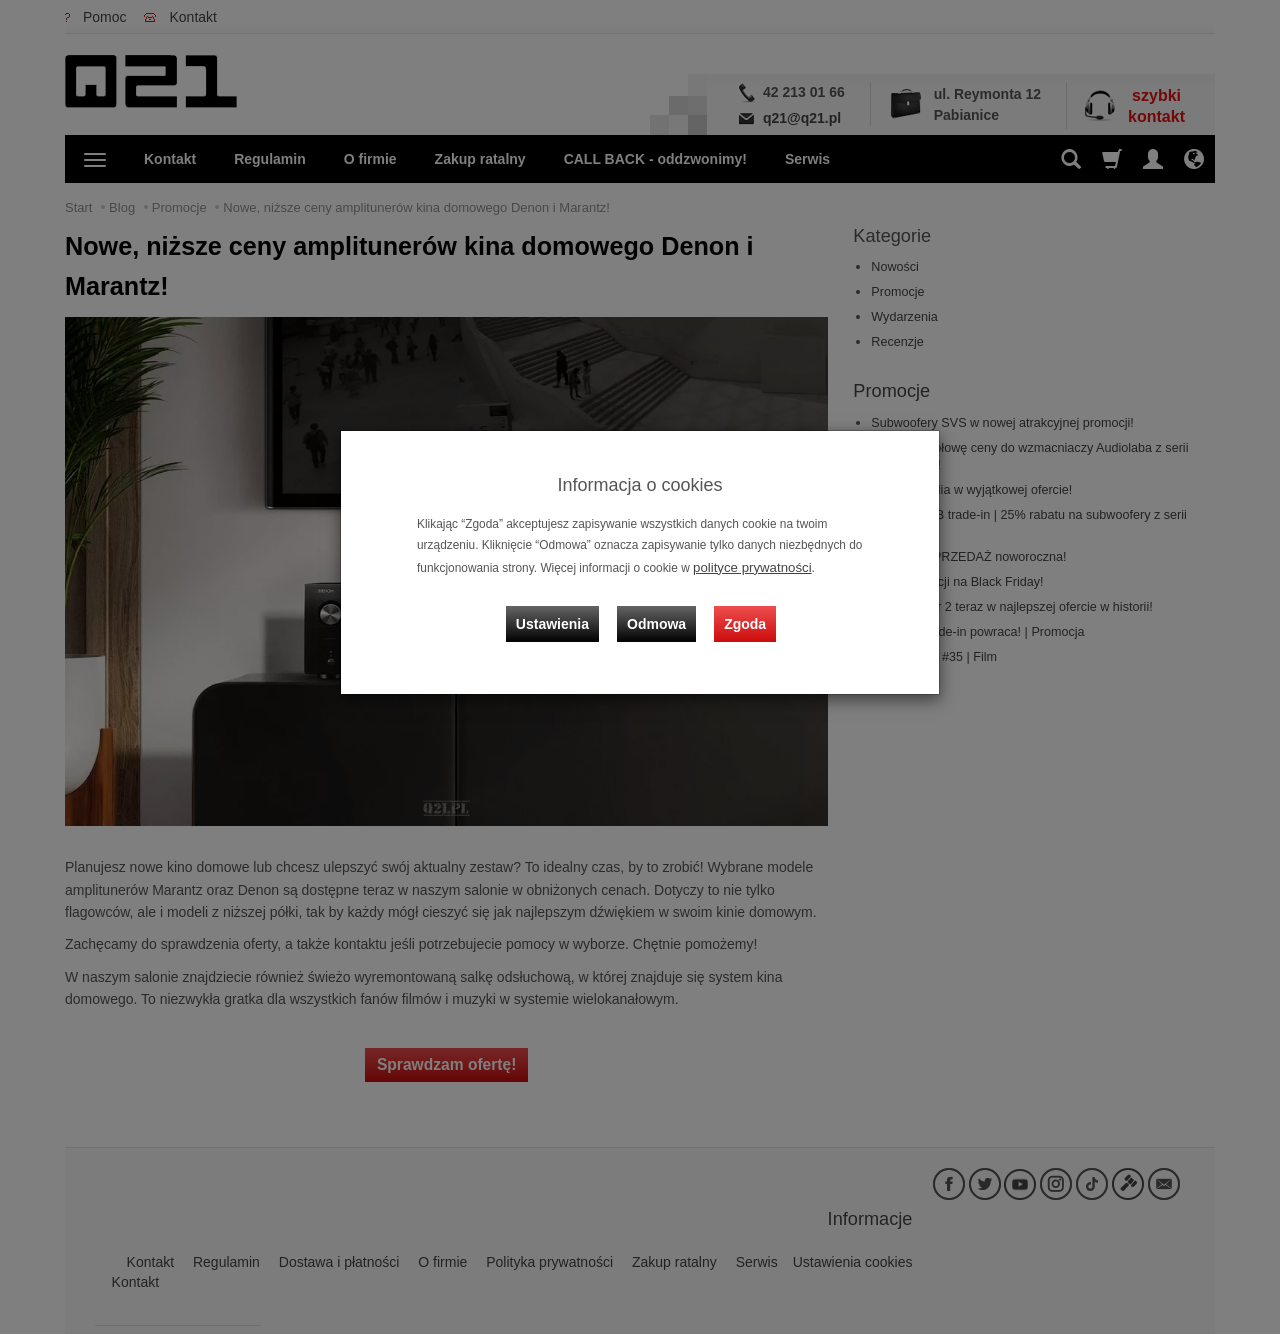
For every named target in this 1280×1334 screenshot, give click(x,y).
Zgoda (741, 610)
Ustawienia (564, 610)
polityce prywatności (746, 566)
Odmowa (660, 610)
